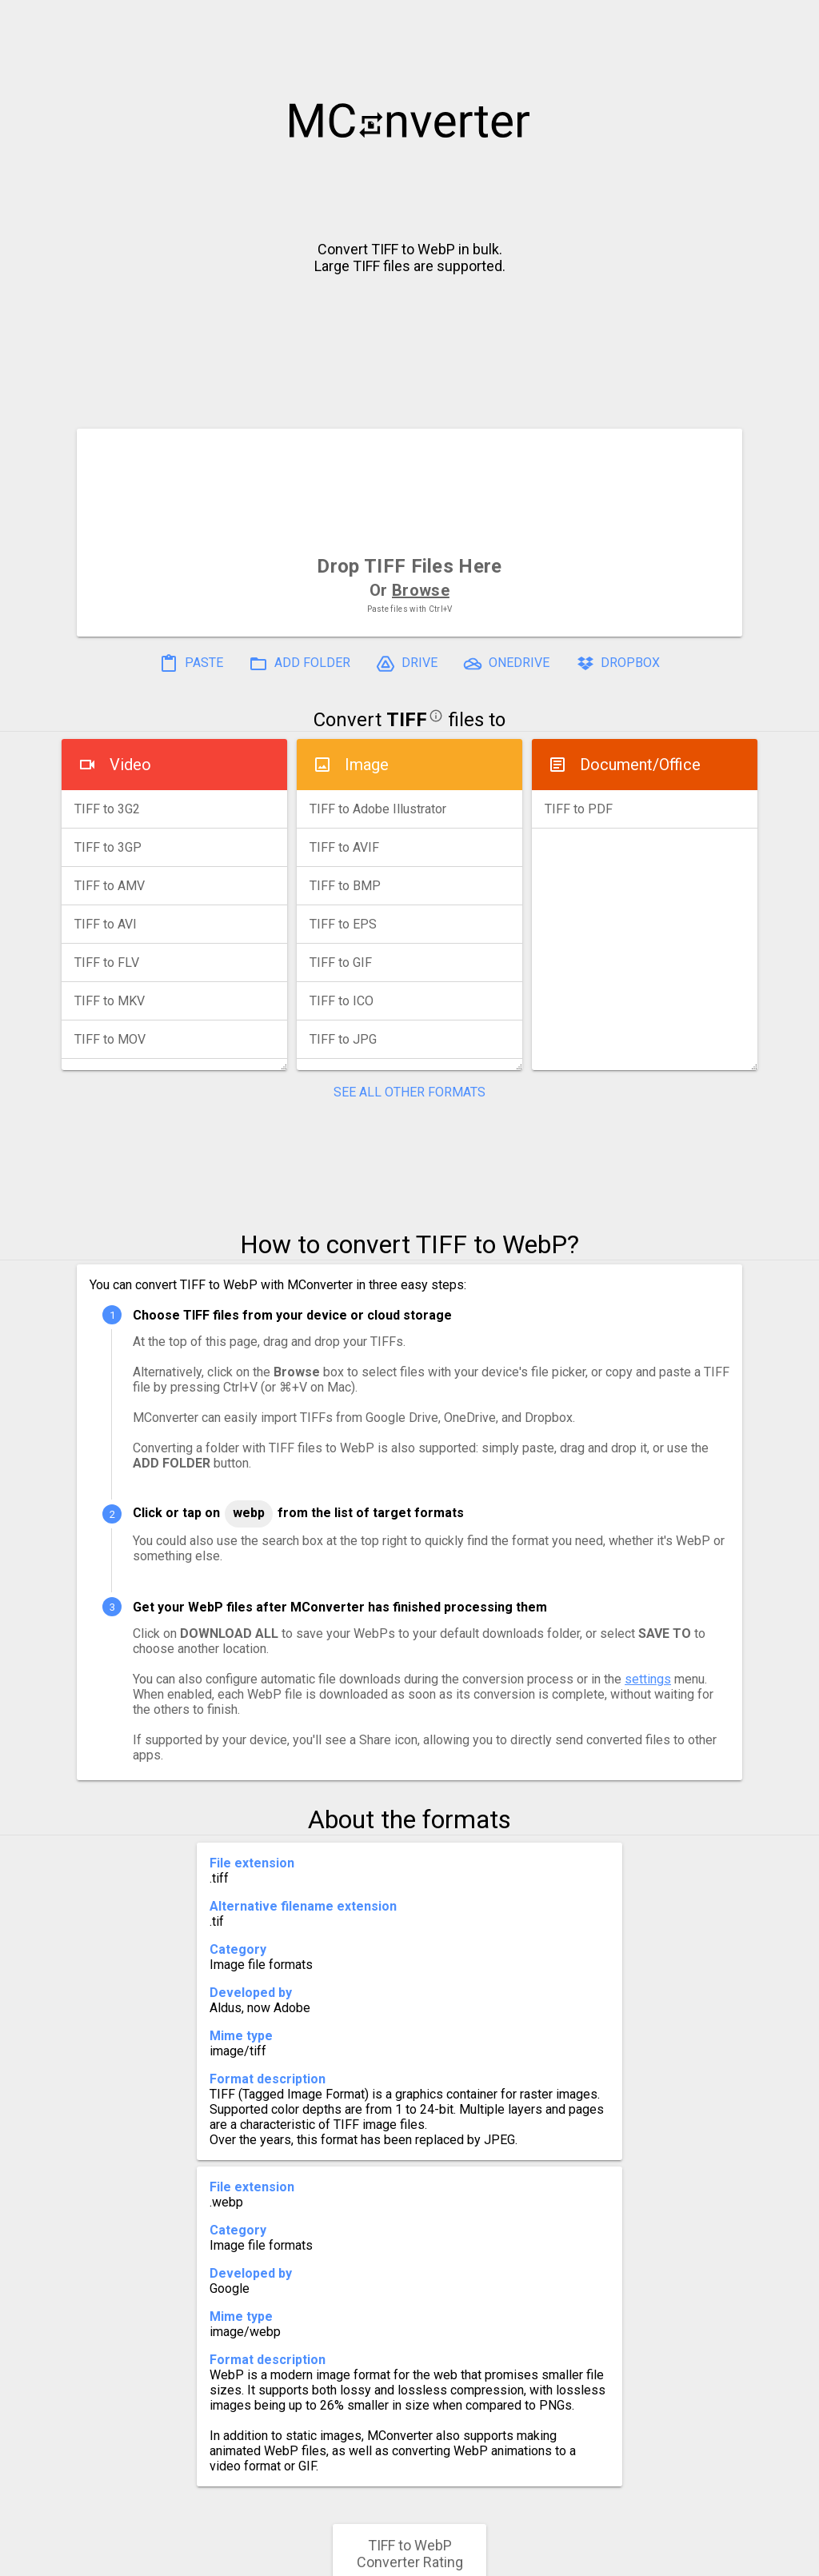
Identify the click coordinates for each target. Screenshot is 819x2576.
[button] (791, 20)
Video (130, 764)
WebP (249, 1512)
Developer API (538, 2557)
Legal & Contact (658, 2557)
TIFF (406, 720)
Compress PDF (373, 2557)
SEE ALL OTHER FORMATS (409, 1092)
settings (648, 1679)
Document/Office (640, 764)
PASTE (191, 663)
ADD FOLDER (299, 663)
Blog (456, 2557)
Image (367, 764)
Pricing (281, 2557)
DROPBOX (617, 663)
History (134, 2557)
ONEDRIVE (506, 663)
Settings (208, 2557)
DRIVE (406, 663)
